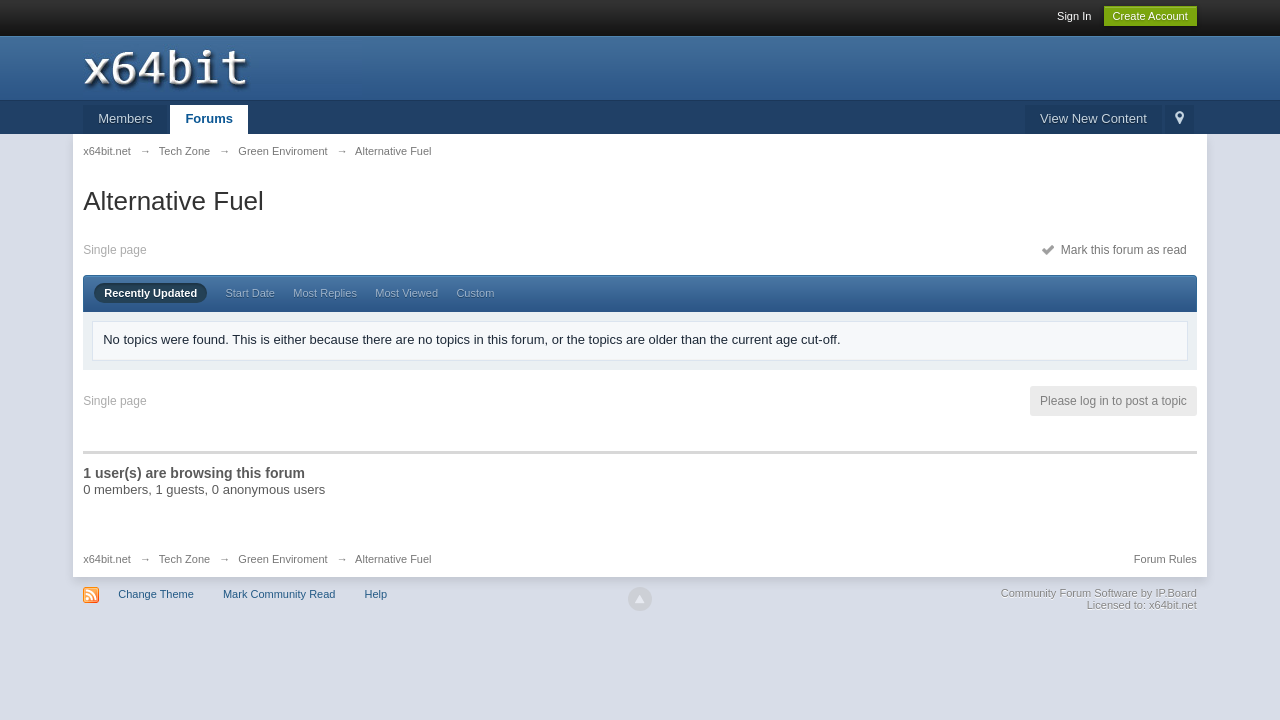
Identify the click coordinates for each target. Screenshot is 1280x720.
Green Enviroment (282, 559)
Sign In (1074, 16)
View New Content (1093, 118)
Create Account (1150, 16)
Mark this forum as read (1114, 250)
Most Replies (325, 293)
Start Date (250, 293)
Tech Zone (184, 559)
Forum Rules (1165, 559)
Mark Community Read (279, 594)
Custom (475, 293)
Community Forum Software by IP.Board (1099, 593)
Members (125, 118)
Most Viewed (406, 293)
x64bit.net (107, 559)
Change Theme (156, 594)
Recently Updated (150, 293)
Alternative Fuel (393, 559)
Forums (209, 118)
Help (376, 594)
